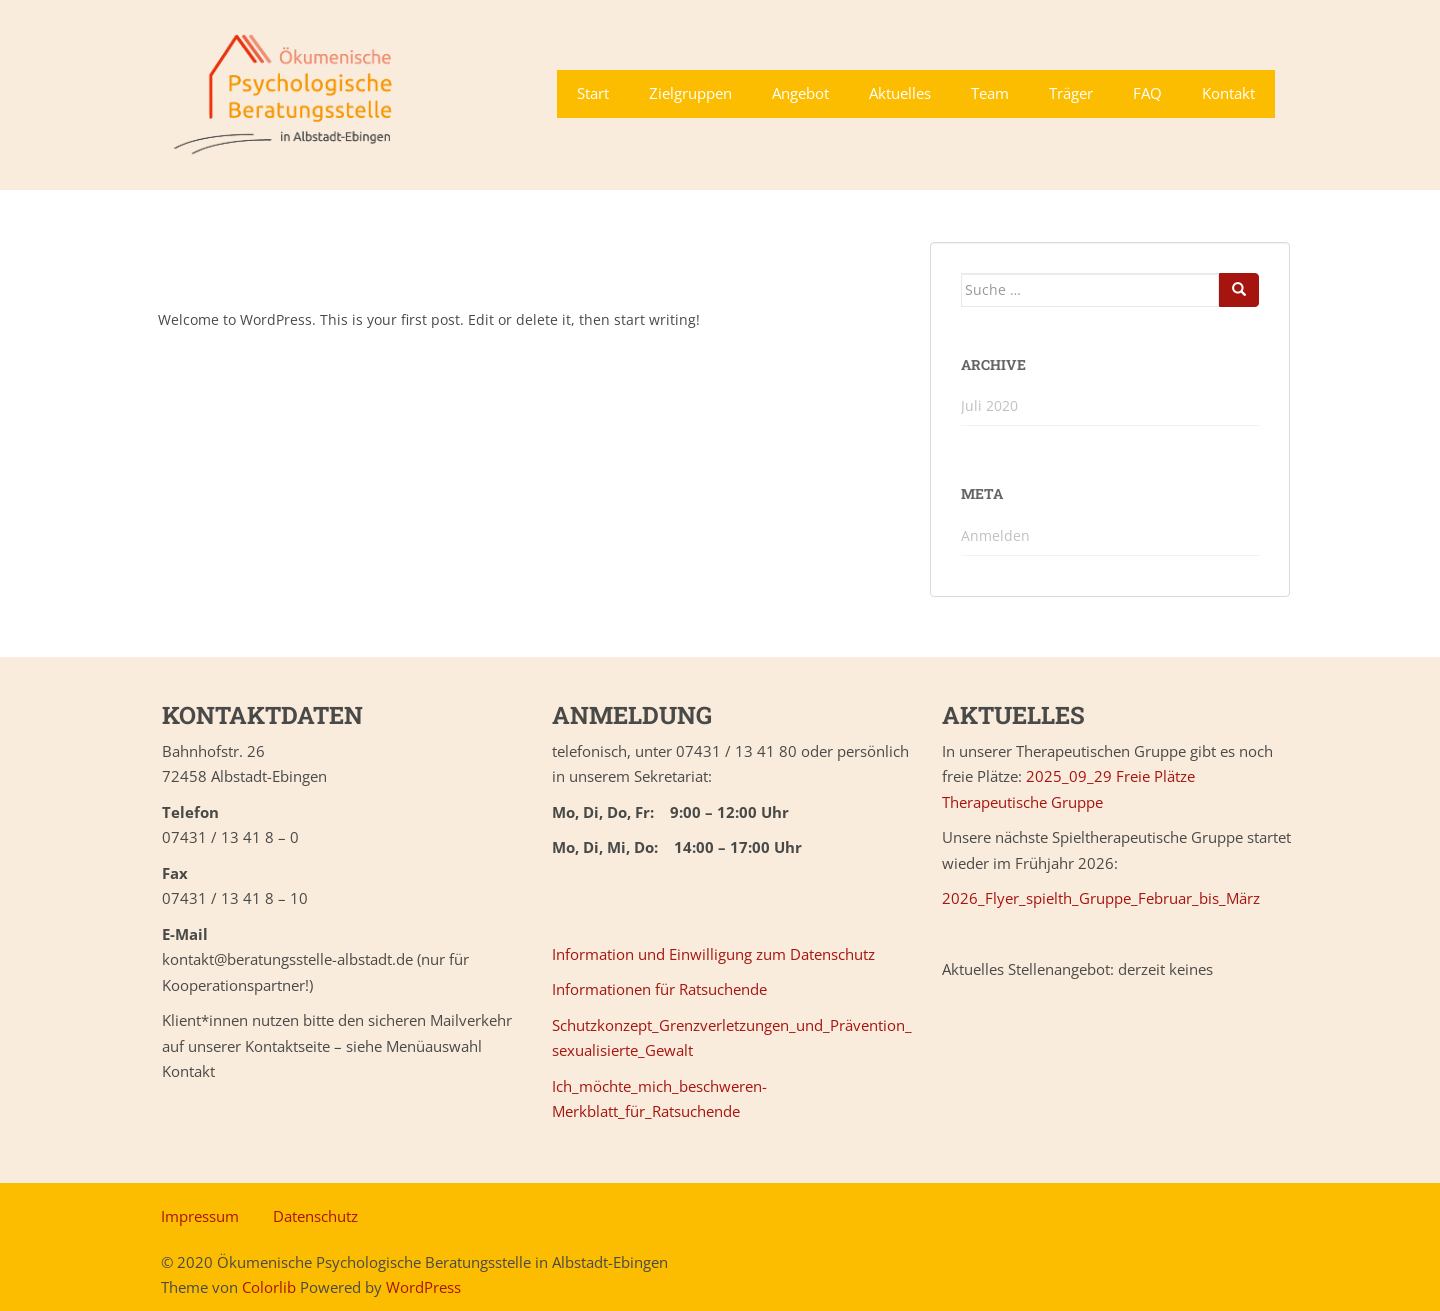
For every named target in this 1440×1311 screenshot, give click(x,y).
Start (593, 93)
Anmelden (995, 535)
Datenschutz (315, 1216)
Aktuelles (900, 93)
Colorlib (269, 1287)
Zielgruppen (690, 93)
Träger (1071, 93)
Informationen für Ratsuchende (659, 989)
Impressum (200, 1216)
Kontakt (1228, 93)
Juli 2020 (989, 405)
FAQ (1147, 93)
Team (990, 93)
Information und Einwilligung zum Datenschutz (713, 954)
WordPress (423, 1287)
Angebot (800, 93)
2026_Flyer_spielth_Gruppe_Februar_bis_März (1101, 898)
